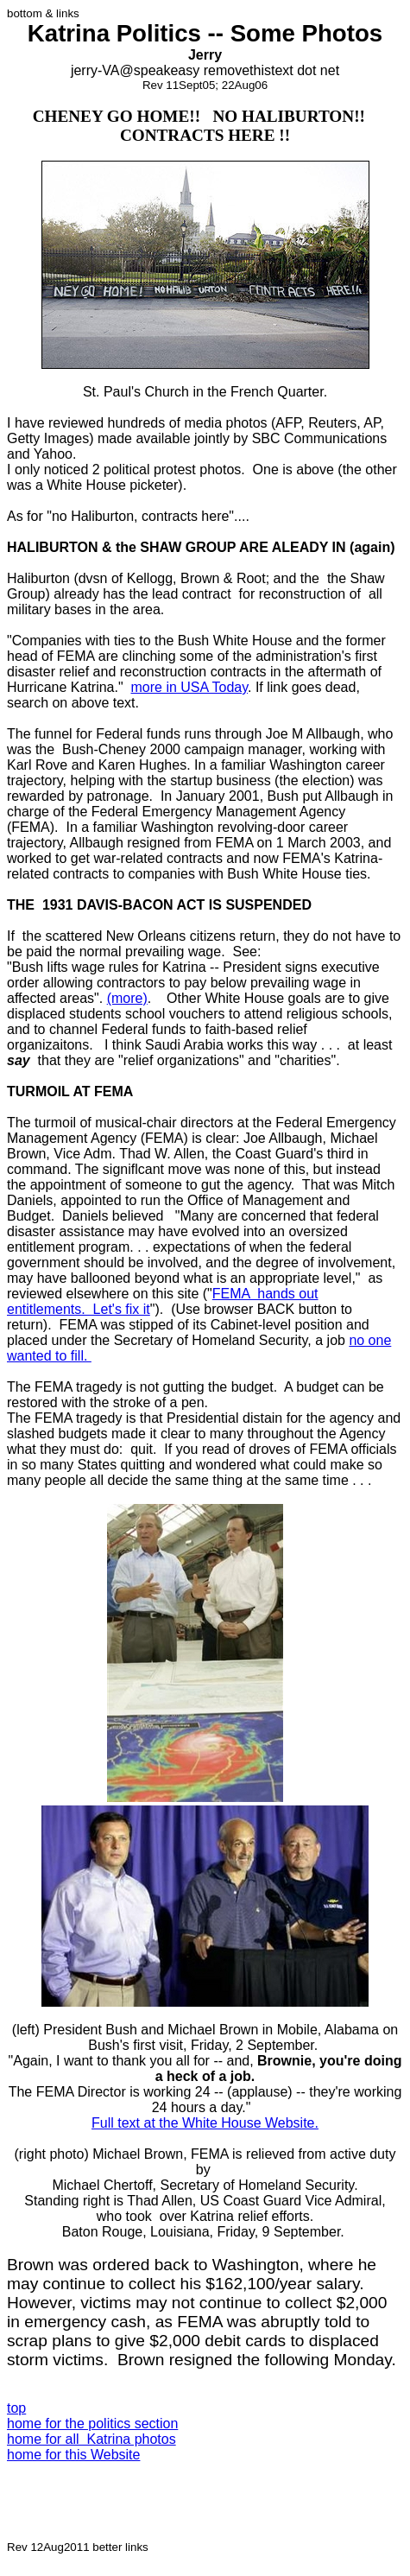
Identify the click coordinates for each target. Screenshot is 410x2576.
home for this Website (73, 2454)
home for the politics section (92, 2423)
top (16, 2408)
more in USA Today (189, 687)
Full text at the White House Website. (205, 2123)
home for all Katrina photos (91, 2439)
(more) (127, 998)
